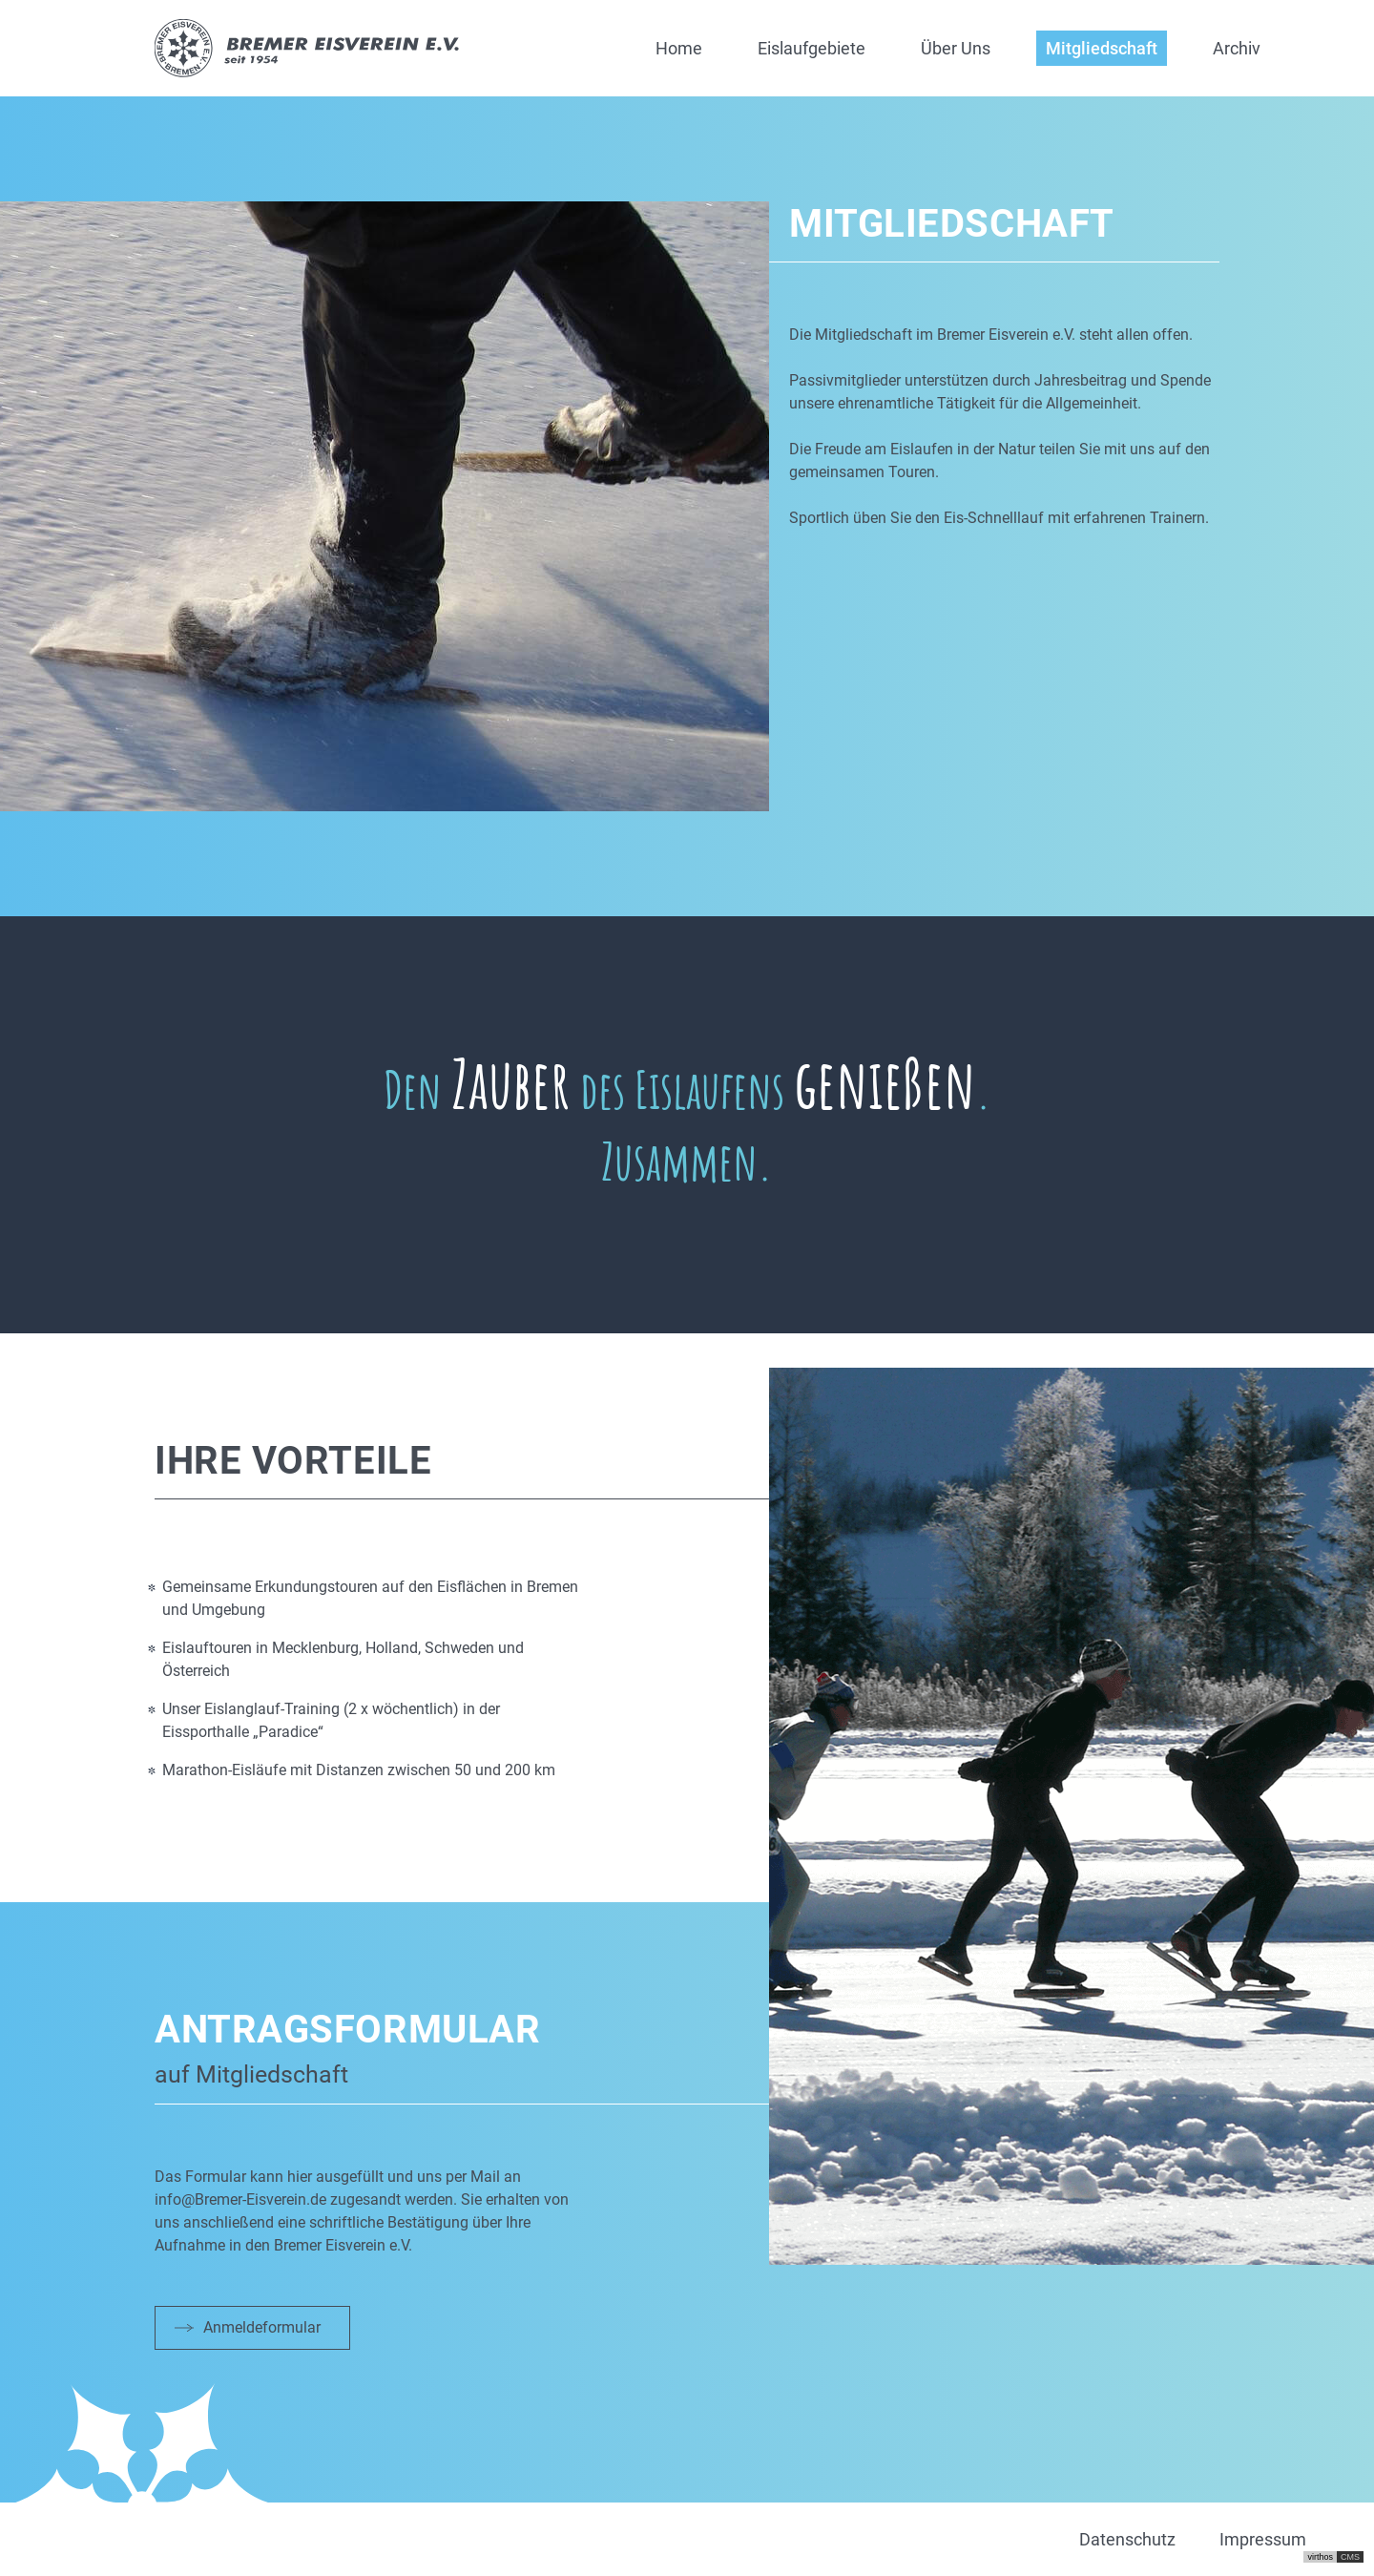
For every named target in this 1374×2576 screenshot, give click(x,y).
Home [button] (679, 48)
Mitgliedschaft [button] (1101, 48)
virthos (1320, 2557)
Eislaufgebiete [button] (811, 48)
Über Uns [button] (955, 48)
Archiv (1236, 48)
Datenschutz (1127, 2539)
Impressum (1262, 2539)
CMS (1350, 2557)
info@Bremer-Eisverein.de (240, 2199)
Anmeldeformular (262, 2327)
